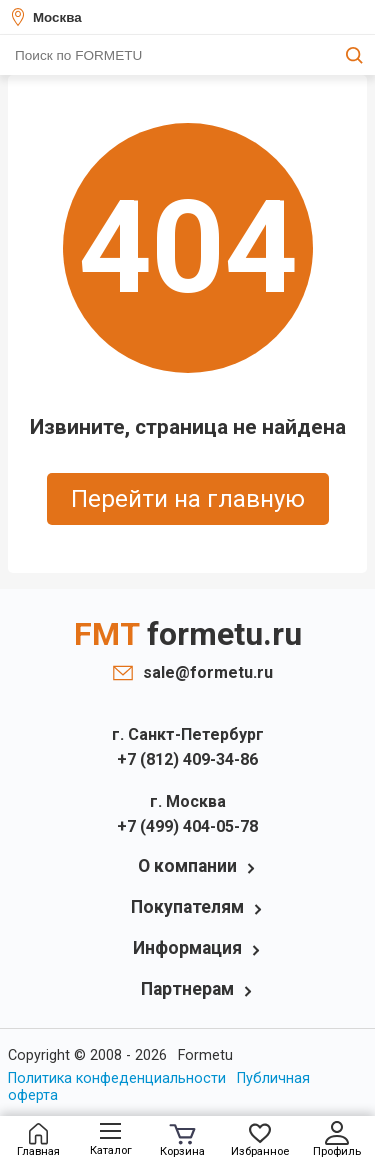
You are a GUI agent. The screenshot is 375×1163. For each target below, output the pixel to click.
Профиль (337, 1139)
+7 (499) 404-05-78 (187, 826)
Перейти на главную (188, 499)
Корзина (182, 1141)
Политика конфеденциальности (117, 1078)
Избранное (260, 1140)
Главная (38, 1140)
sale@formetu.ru (203, 672)
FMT (188, 634)
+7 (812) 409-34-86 (187, 759)
